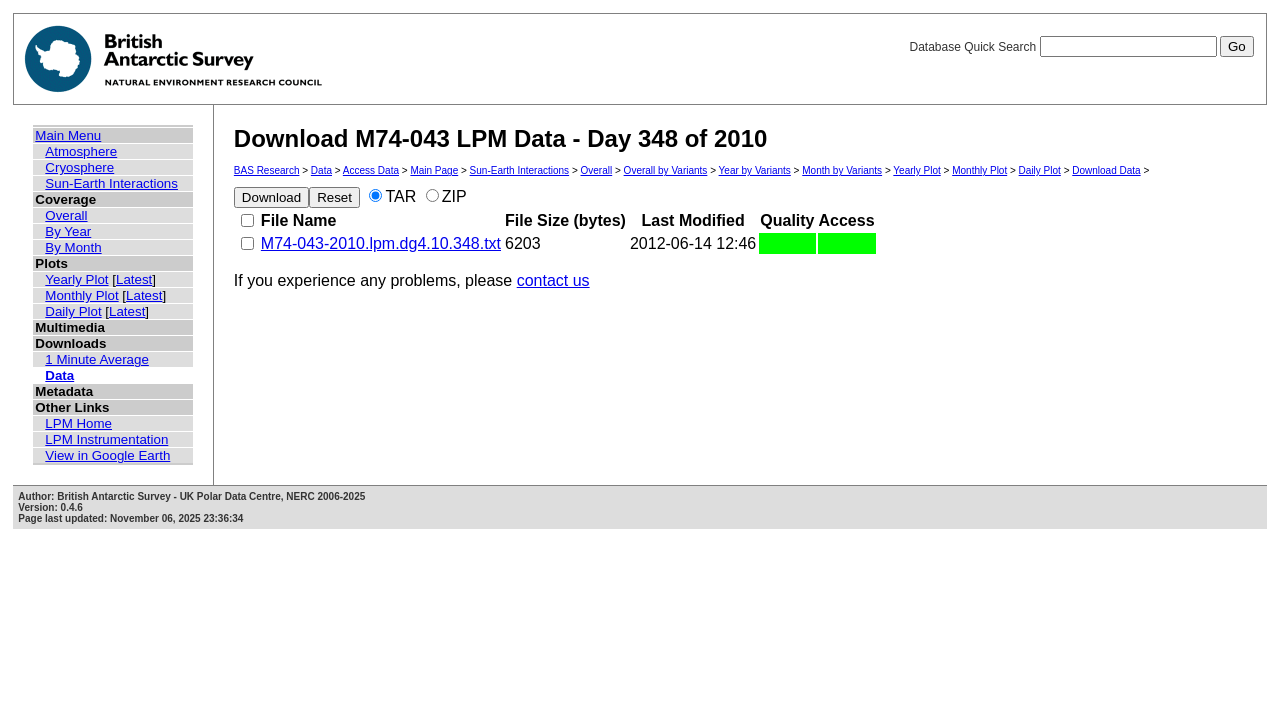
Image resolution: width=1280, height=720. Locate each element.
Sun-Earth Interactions (111, 183)
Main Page (434, 170)
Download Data (1106, 170)
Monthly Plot (81, 295)
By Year (68, 231)
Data (59, 375)
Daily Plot (73, 311)
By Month (73, 247)
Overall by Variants (666, 170)
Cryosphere (79, 167)
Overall (66, 215)
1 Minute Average (97, 359)
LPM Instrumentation (106, 439)
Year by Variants (755, 170)
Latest (134, 279)
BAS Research (267, 170)
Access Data (371, 170)
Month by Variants (842, 170)
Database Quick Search (1081, 47)
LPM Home (78, 423)
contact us (553, 280)
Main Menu (68, 135)
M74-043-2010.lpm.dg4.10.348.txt (381, 243)
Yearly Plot (76, 279)
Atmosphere (81, 151)
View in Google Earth (107, 455)
